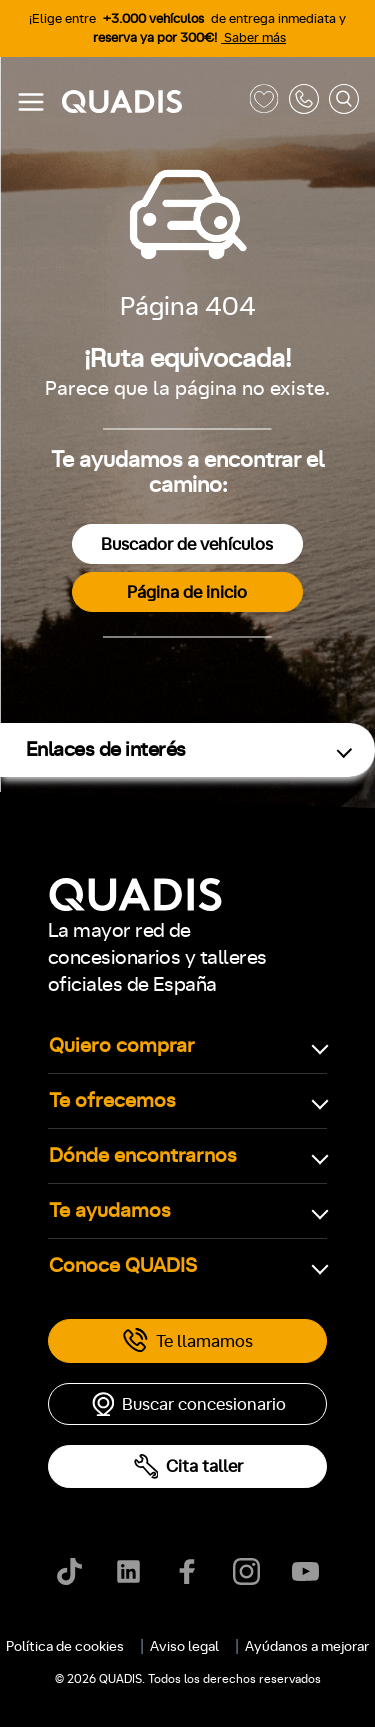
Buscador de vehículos (187, 544)
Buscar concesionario (188, 1404)
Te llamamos (187, 1341)
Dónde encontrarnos (143, 1156)
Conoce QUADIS (123, 1266)
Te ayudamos (110, 1211)
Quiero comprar (122, 1046)
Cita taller (188, 1466)
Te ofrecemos (112, 1101)
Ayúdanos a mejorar (307, 1647)
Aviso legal (184, 1647)
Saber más (253, 38)
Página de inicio (187, 592)
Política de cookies (65, 1647)
